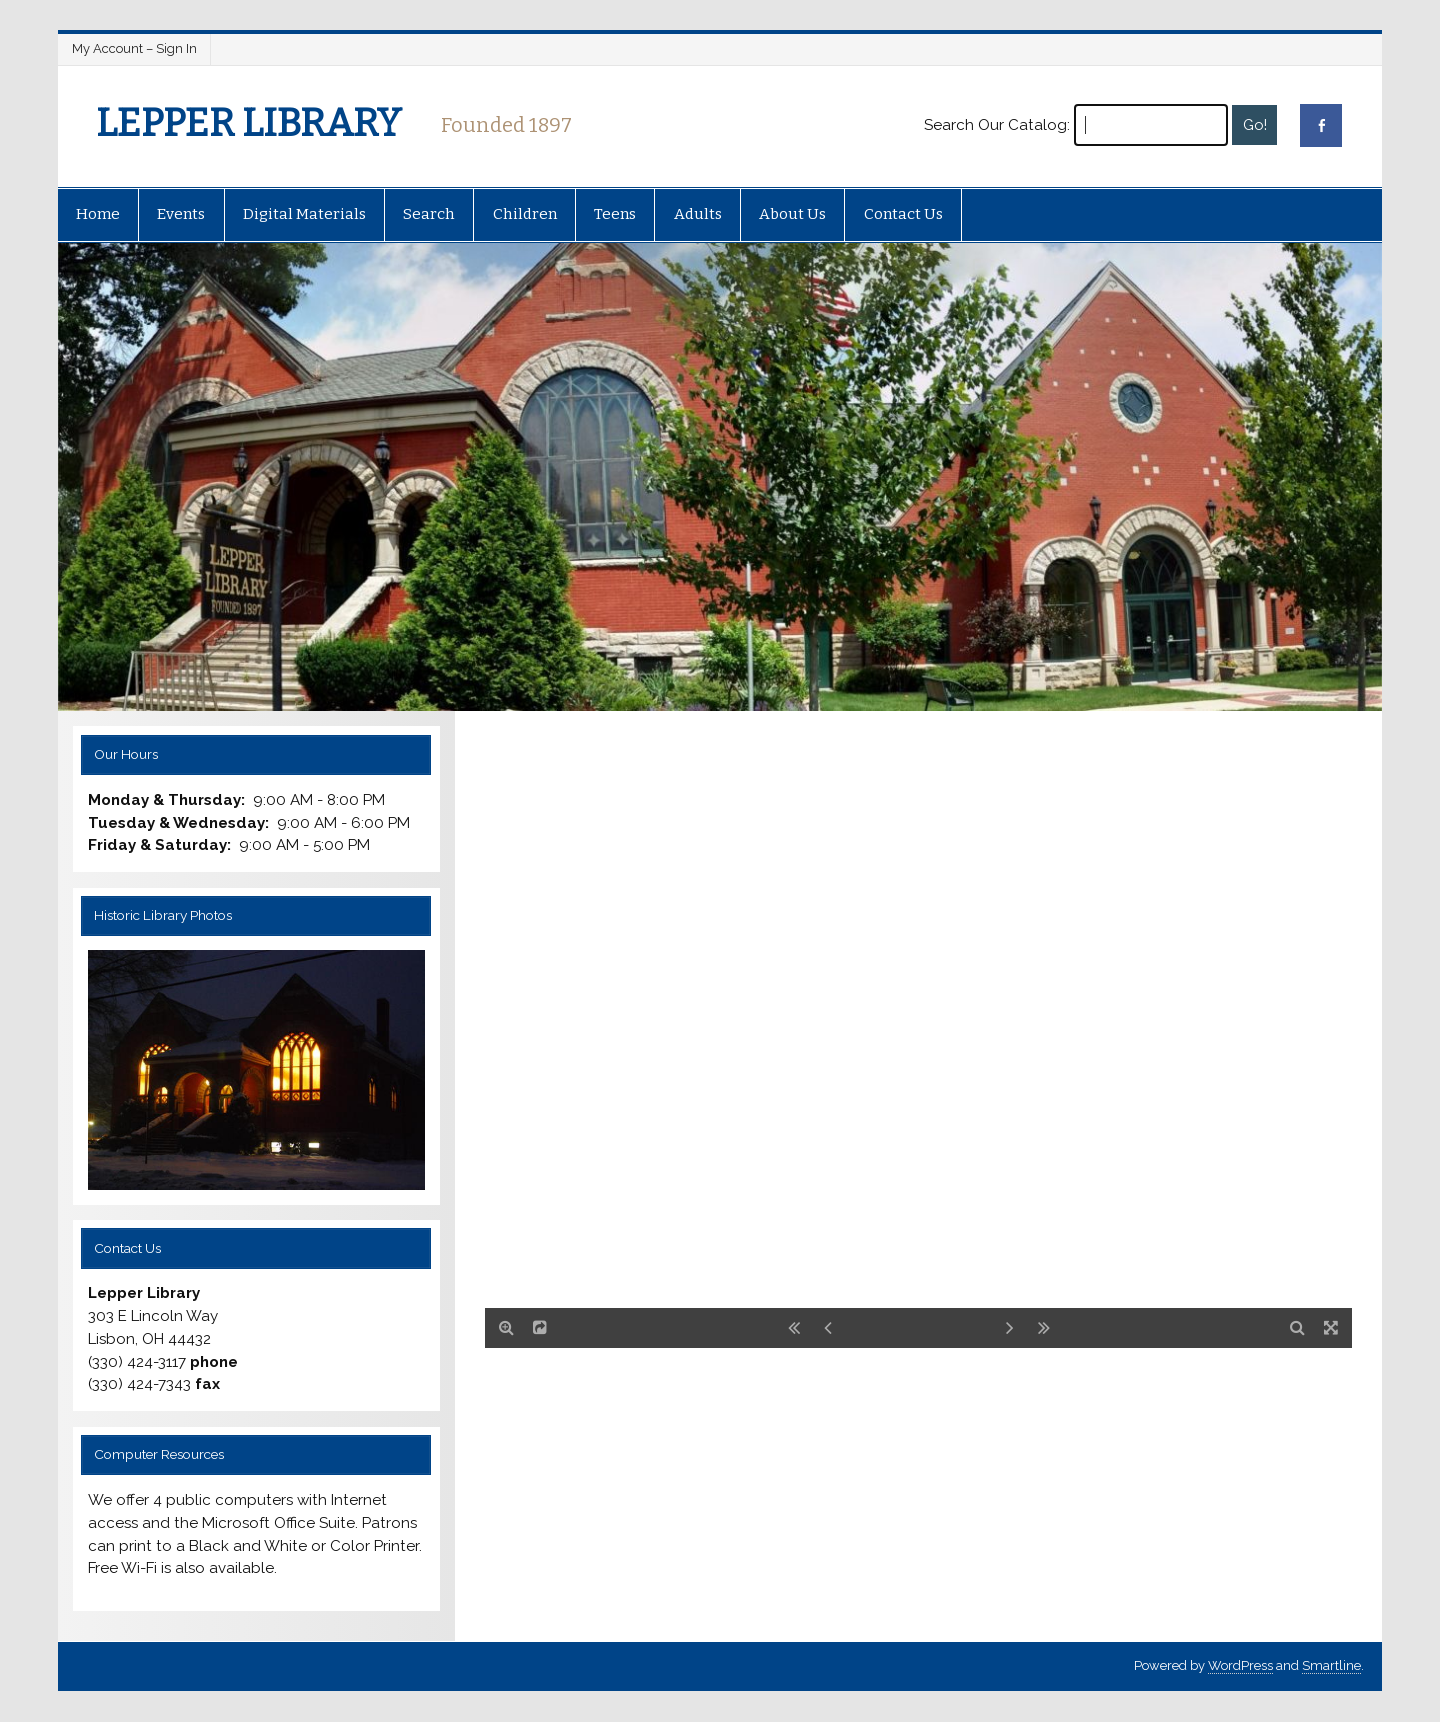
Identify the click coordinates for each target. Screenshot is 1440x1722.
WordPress (1240, 1665)
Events (181, 214)
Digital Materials (304, 214)
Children (525, 214)
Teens (615, 214)
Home (98, 214)
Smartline (1331, 1665)
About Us (792, 214)
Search (429, 214)
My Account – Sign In (134, 48)
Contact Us (903, 214)
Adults (698, 214)
